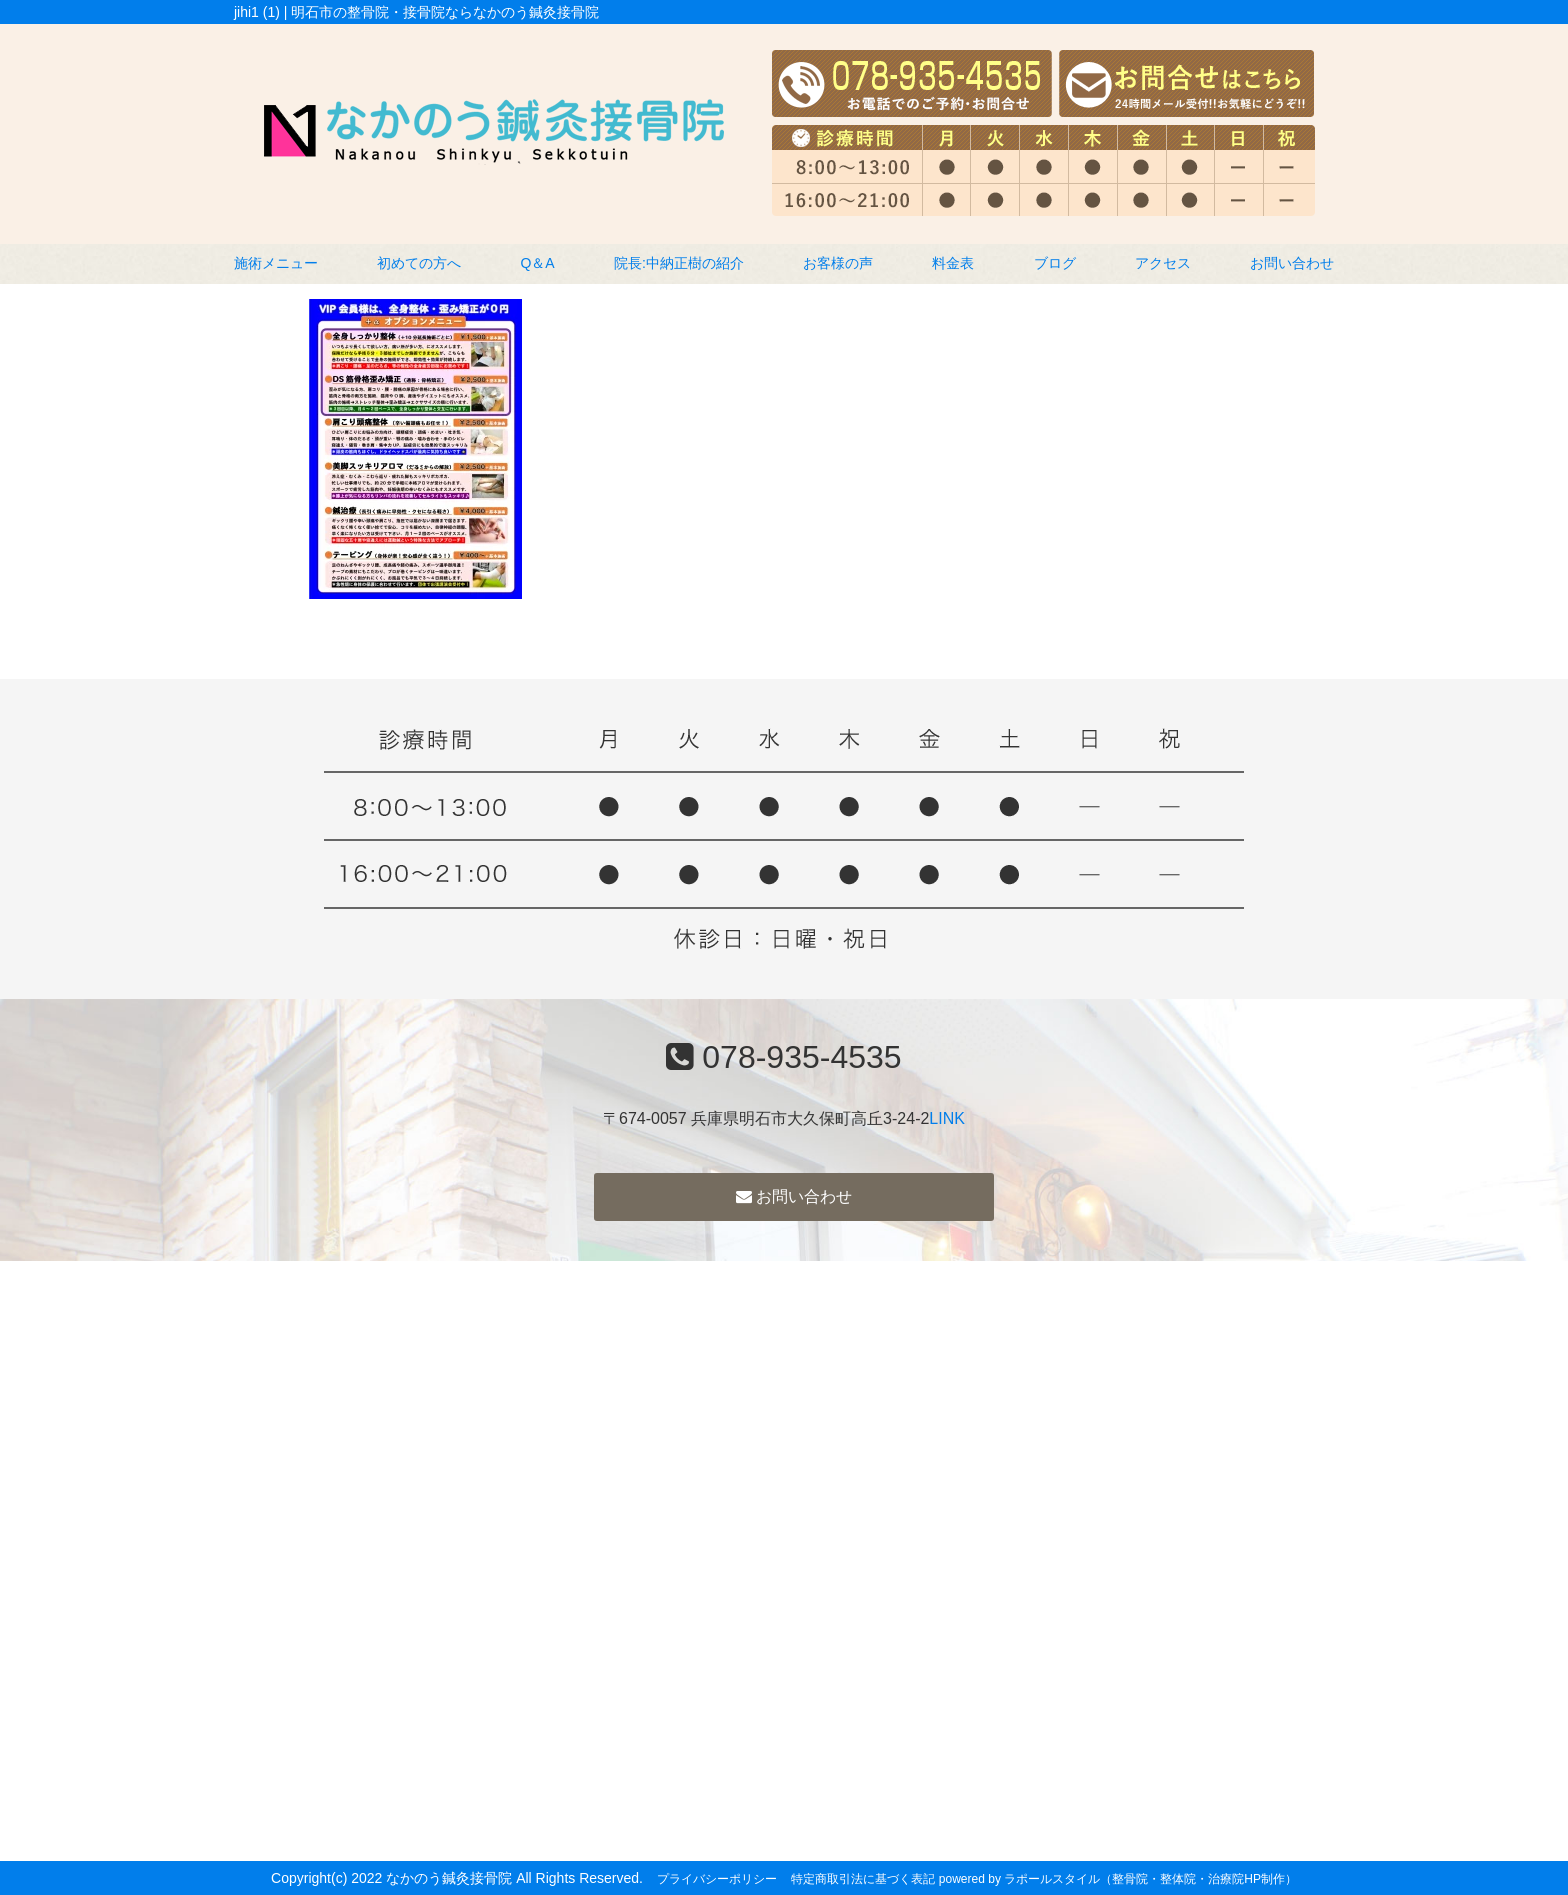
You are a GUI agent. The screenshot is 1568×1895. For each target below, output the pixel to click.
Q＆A (537, 263)
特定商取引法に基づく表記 (863, 1879)
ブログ (1055, 263)
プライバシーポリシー (717, 1879)
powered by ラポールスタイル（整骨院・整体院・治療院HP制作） (1118, 1879)
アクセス (1163, 263)
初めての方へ (419, 263)
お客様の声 (838, 263)
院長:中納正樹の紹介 (679, 263)
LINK (947, 1118)
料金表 (953, 263)
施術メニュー (276, 263)
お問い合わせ (1292, 263)
